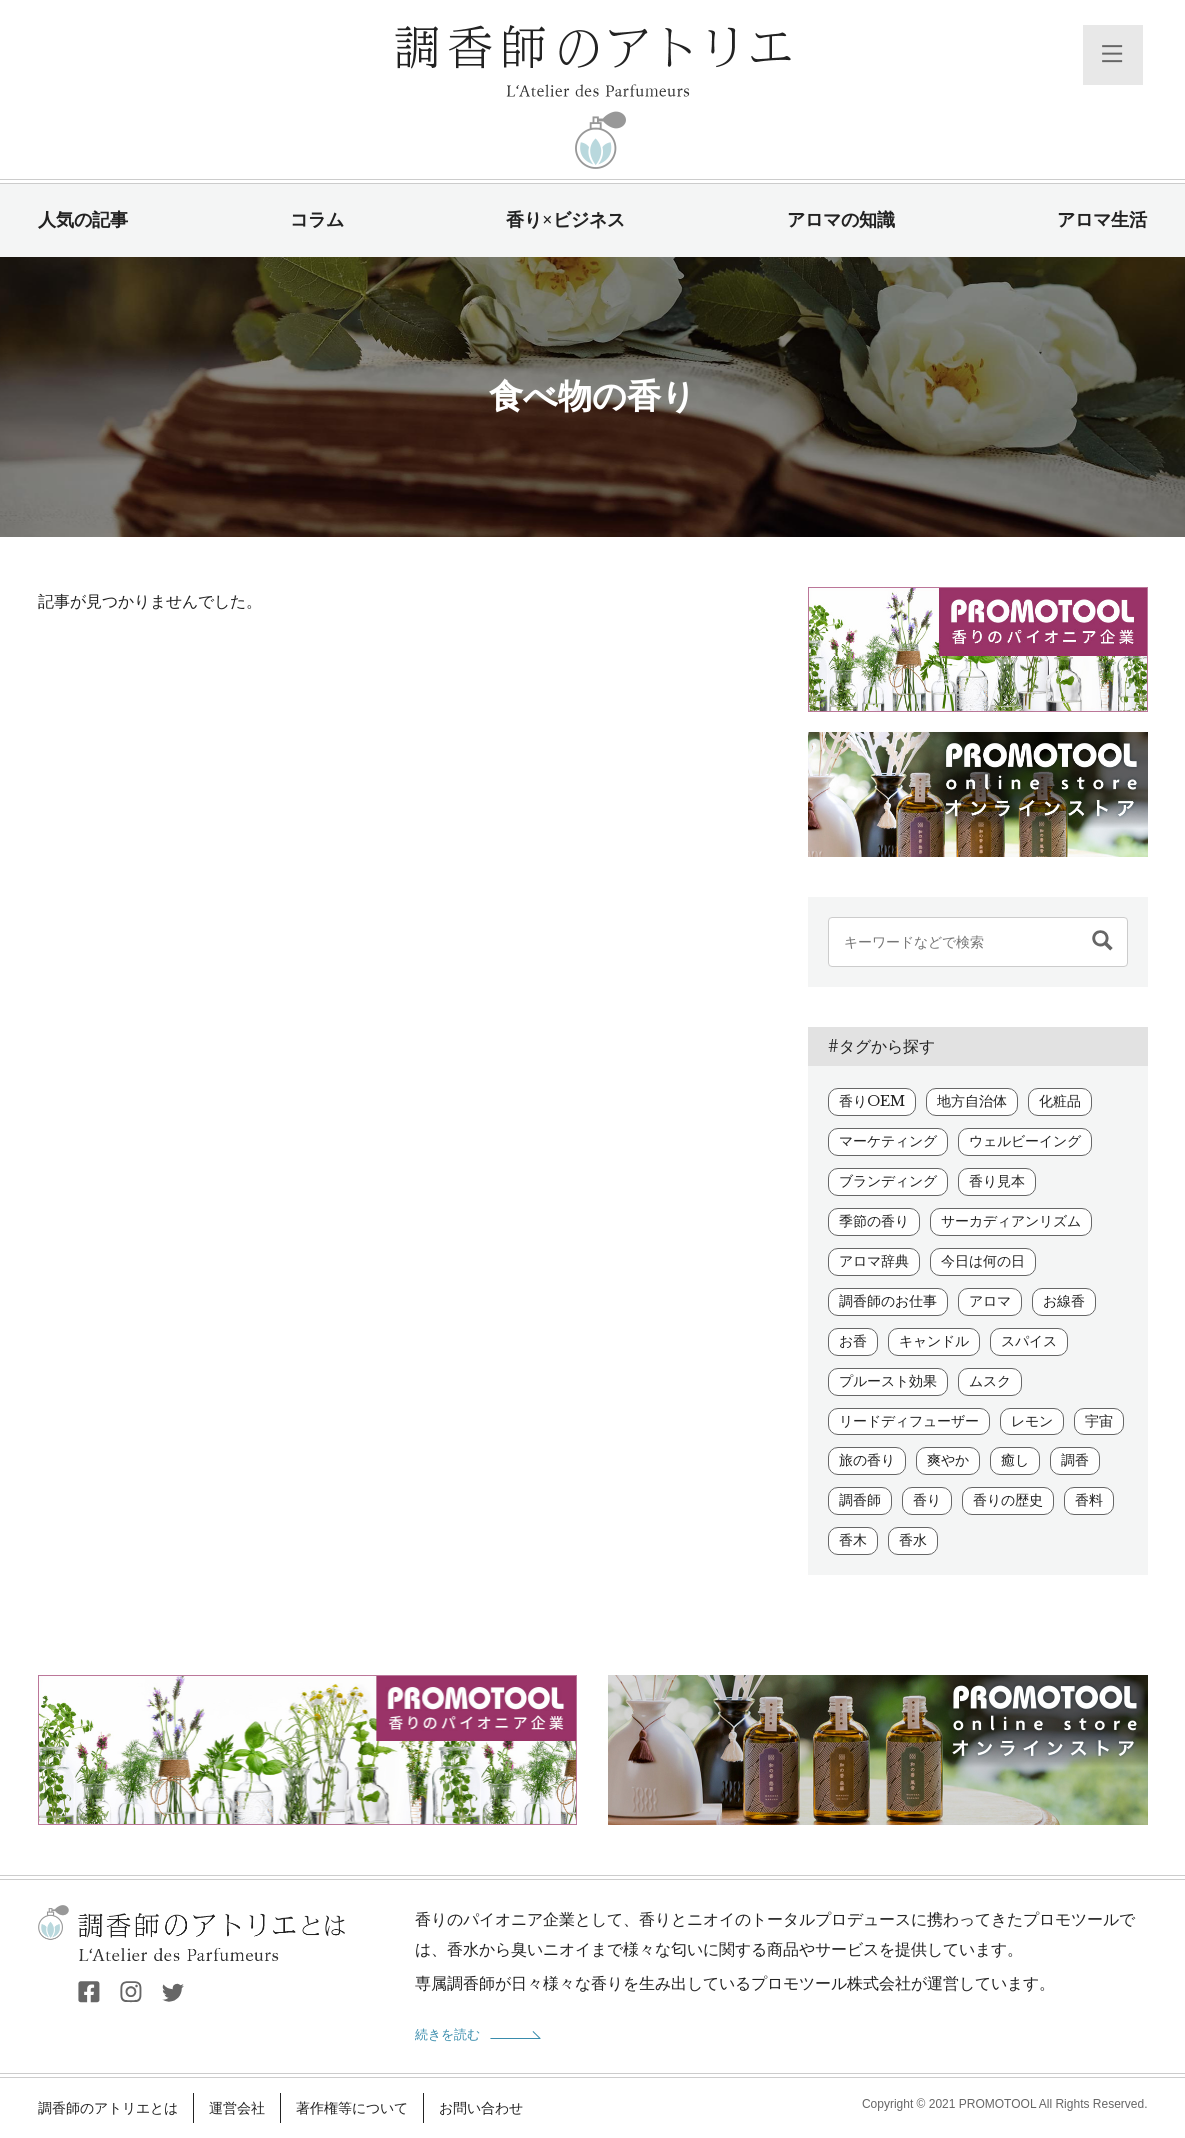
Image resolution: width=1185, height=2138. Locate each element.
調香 (1075, 1460)
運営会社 (237, 2108)
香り (927, 1500)
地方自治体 (972, 1101)
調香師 (860, 1500)
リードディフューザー (909, 1421)
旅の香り (867, 1460)
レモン (1032, 1421)
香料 (1089, 1500)
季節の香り (874, 1221)
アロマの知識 (841, 220)
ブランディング (888, 1181)
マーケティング (888, 1141)
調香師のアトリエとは (108, 2108)
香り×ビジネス (565, 220)
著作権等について (352, 2108)
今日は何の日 (983, 1261)
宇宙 (1099, 1421)
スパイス (1029, 1341)
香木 (853, 1540)
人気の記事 (83, 220)
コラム (317, 220)
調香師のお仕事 (888, 1301)
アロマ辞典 (874, 1261)
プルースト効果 (888, 1381)
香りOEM (872, 1101)
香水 (913, 1540)
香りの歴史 (1008, 1500)
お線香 (1064, 1301)
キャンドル (934, 1341)
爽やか (948, 1460)
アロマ (990, 1301)
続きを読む (447, 2034)
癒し (1015, 1460)
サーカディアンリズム (1011, 1221)
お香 (853, 1341)
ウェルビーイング (1025, 1141)
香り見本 (997, 1181)
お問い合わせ (481, 2108)
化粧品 (1060, 1101)
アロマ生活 (1102, 220)
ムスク (990, 1381)
